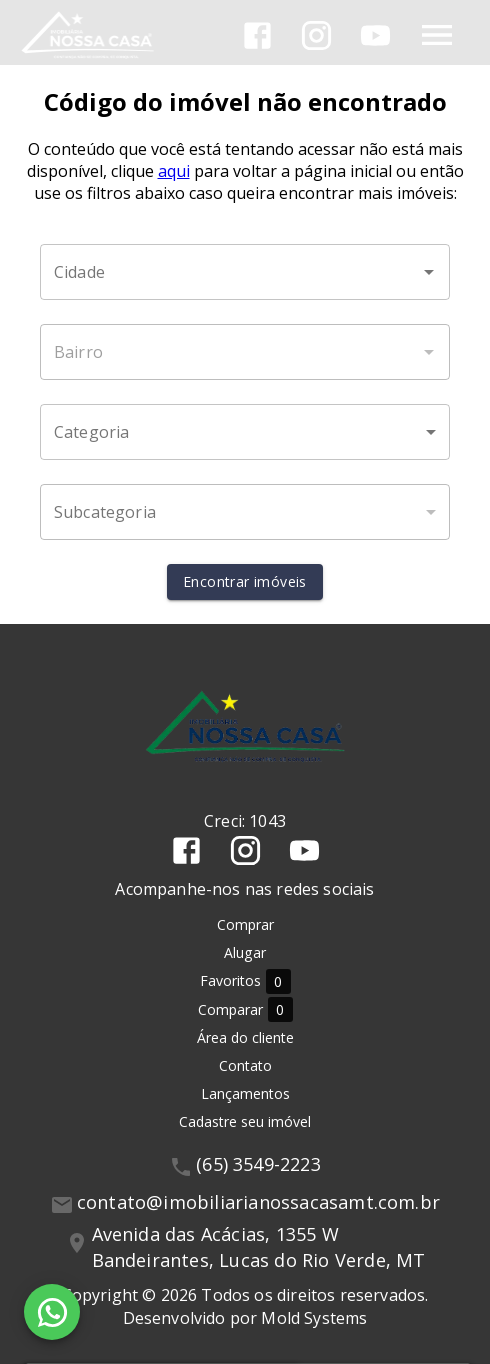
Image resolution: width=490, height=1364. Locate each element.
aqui (174, 171)
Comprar (245, 924)
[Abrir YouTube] (375, 35)
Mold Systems (314, 1318)
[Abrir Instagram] (316, 35)
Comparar (245, 1009)
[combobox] (245, 272)
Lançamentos (245, 1093)
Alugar (245, 952)
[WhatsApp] (52, 1312)
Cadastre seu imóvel (245, 1121)
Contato (245, 1065)
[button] (245, 432)
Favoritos (245, 981)
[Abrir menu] (437, 35)
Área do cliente (245, 1037)
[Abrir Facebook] (257, 35)
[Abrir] (429, 272)
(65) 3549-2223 (258, 1164)
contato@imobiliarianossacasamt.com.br (258, 1202)
